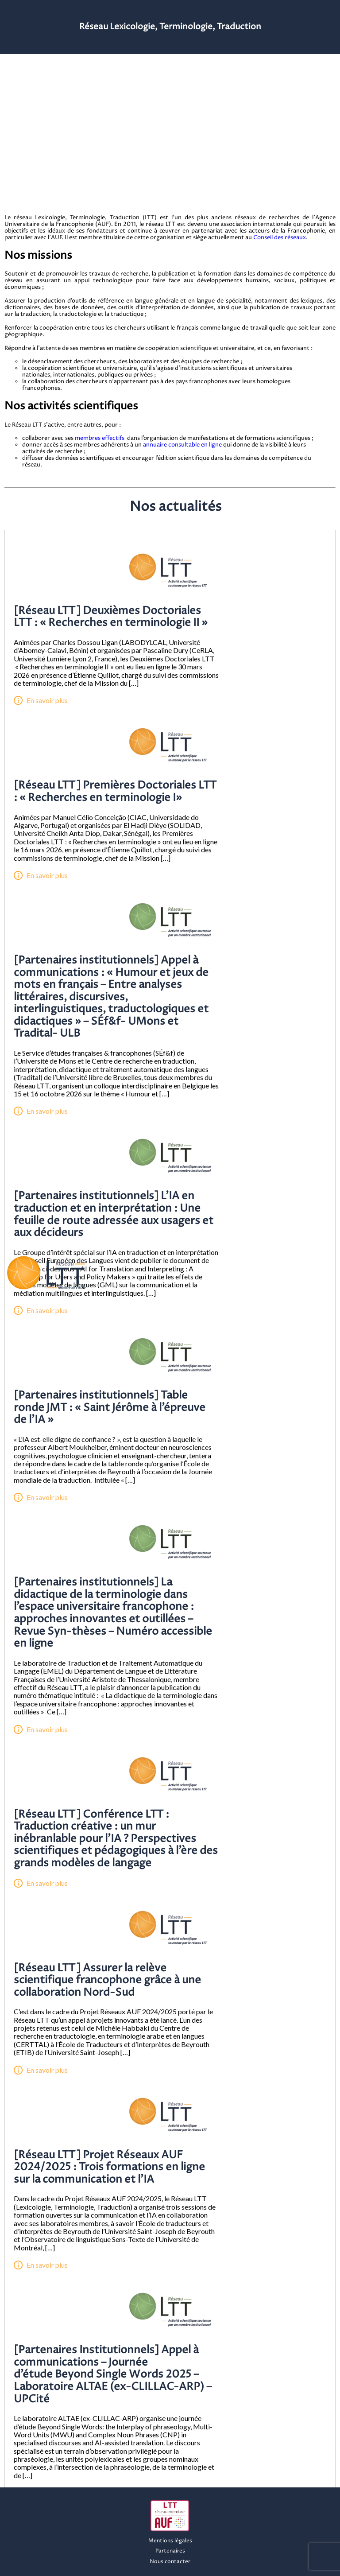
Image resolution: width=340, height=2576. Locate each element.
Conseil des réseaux (279, 237)
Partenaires (170, 2551)
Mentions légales (170, 2541)
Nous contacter (170, 2561)
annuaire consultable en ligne (182, 445)
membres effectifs (100, 438)
